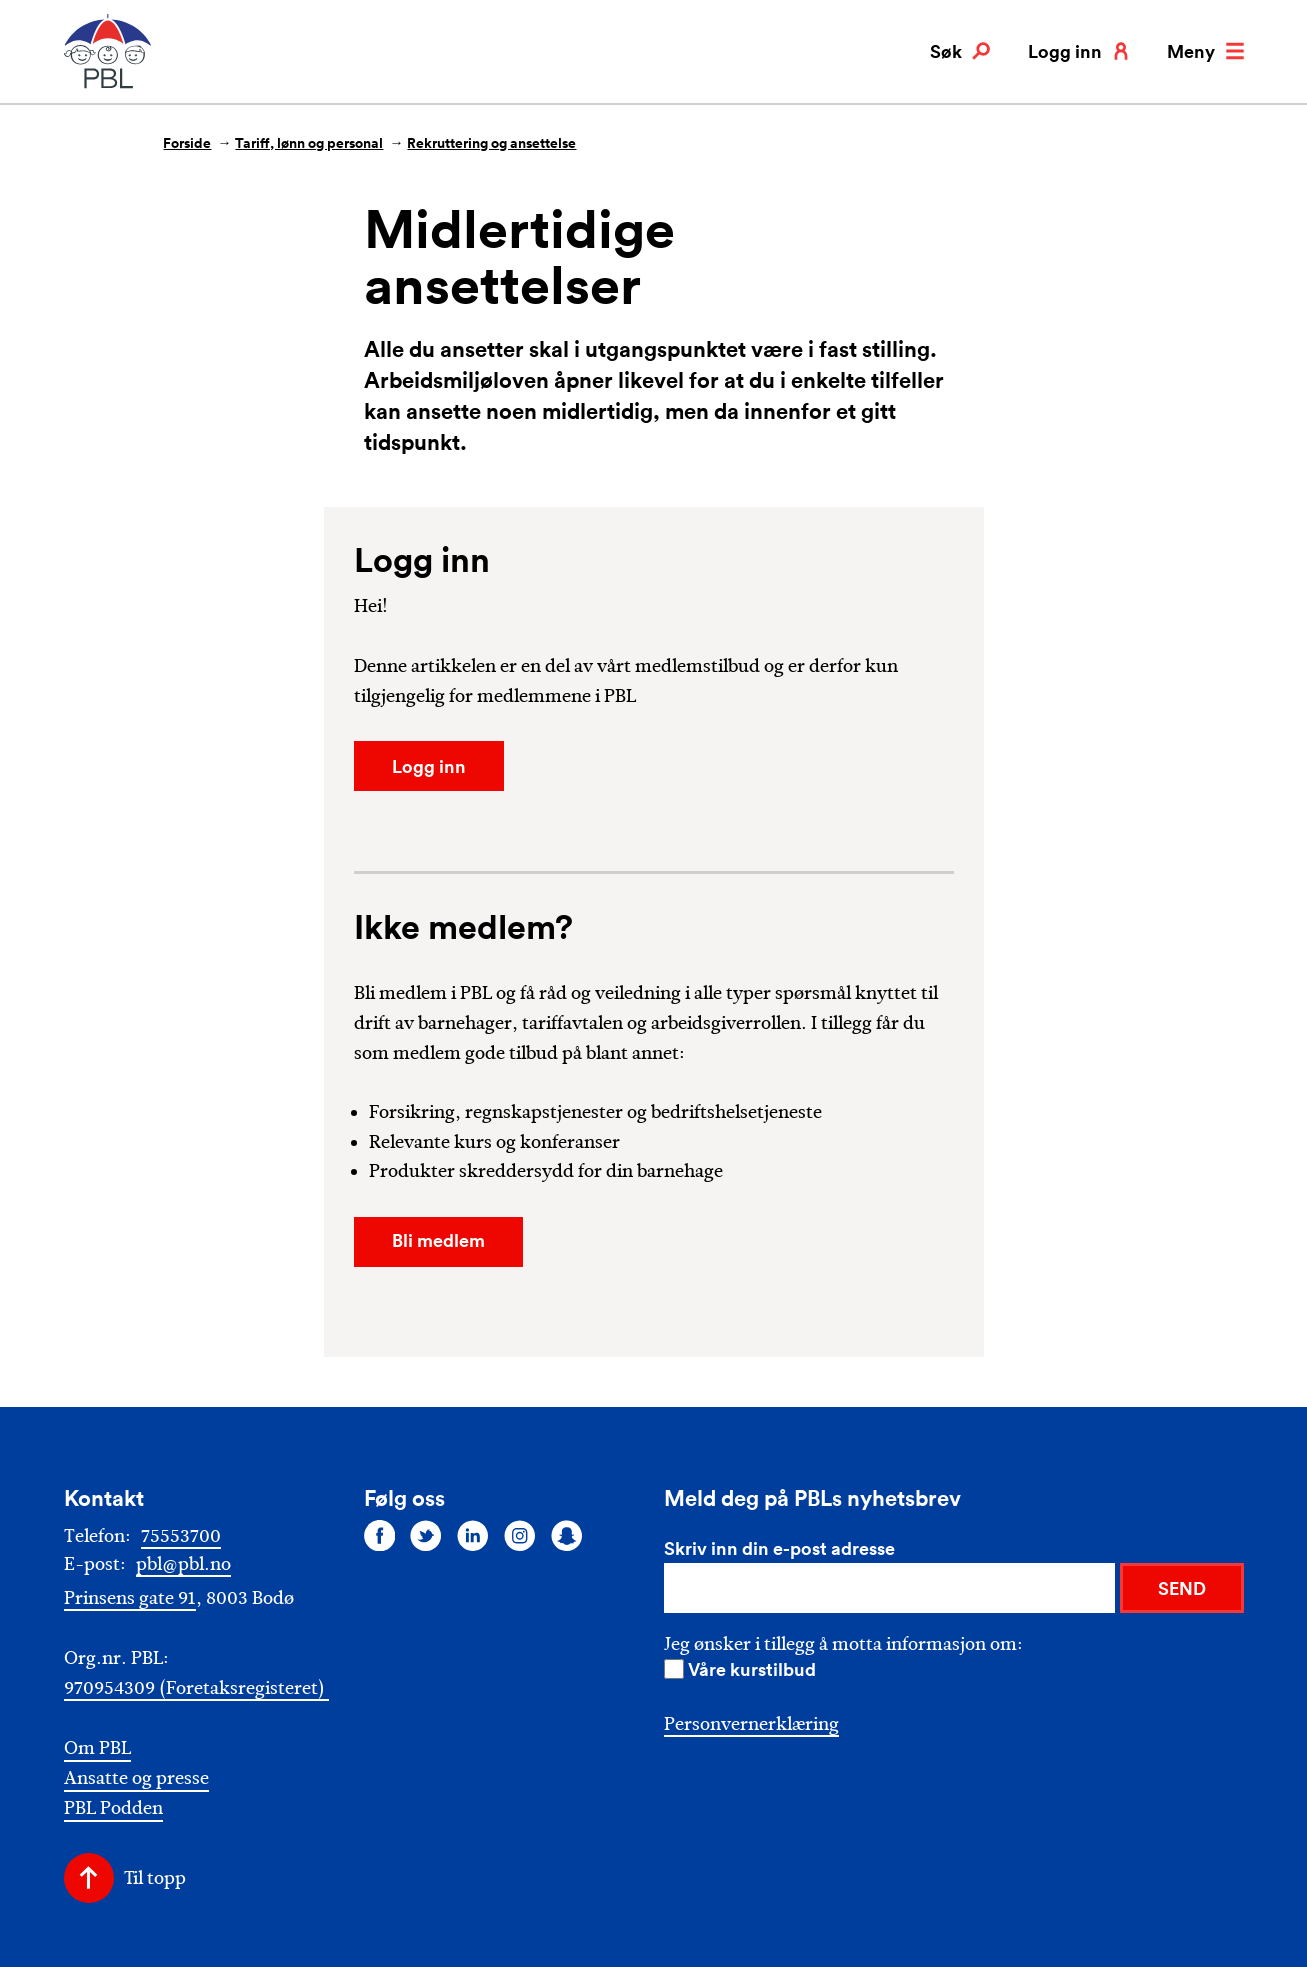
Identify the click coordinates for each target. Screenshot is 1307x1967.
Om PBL (97, 1748)
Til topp (155, 1878)
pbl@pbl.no (183, 1564)
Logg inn (1079, 51)
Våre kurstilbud (752, 1669)
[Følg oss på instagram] (520, 1535)
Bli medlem (438, 1240)
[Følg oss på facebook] (380, 1535)
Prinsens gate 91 (130, 1598)
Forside (187, 143)
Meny (1205, 51)
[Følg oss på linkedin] (473, 1535)
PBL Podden (113, 1808)
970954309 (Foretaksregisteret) (196, 1688)
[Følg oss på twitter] (426, 1535)
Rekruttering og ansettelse (491, 143)
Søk (960, 51)
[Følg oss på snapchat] (567, 1535)
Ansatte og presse (136, 1778)
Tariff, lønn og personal (309, 143)
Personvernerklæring (751, 1724)
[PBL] (109, 84)
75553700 (181, 1536)
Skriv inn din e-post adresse (779, 1548)
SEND (1182, 1588)
